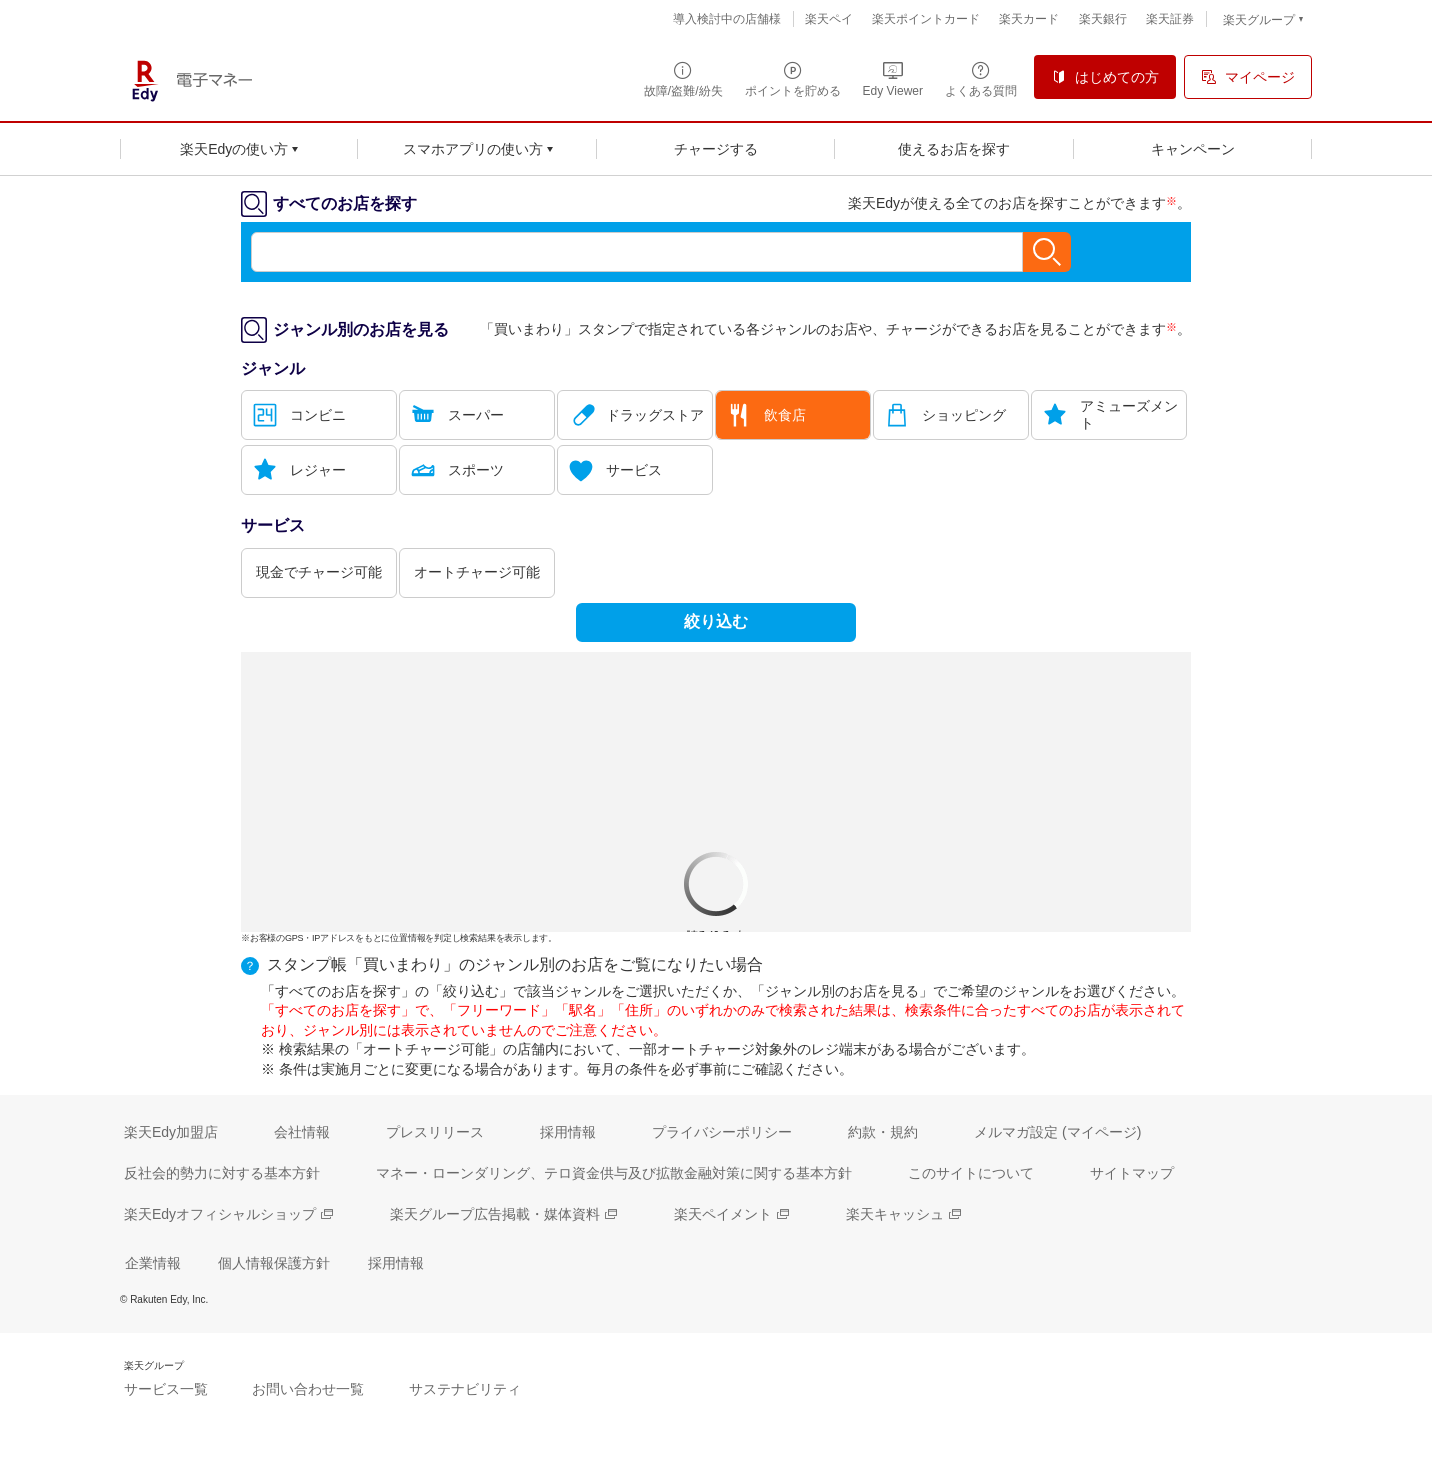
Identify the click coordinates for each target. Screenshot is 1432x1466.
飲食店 (785, 415)
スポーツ (476, 470)
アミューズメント (1129, 414)
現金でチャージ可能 (319, 572)
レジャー (318, 470)
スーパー (476, 415)
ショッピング (964, 415)
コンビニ (318, 415)
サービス (634, 470)
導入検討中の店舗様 (727, 19)
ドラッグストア (655, 415)
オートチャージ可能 (477, 572)
